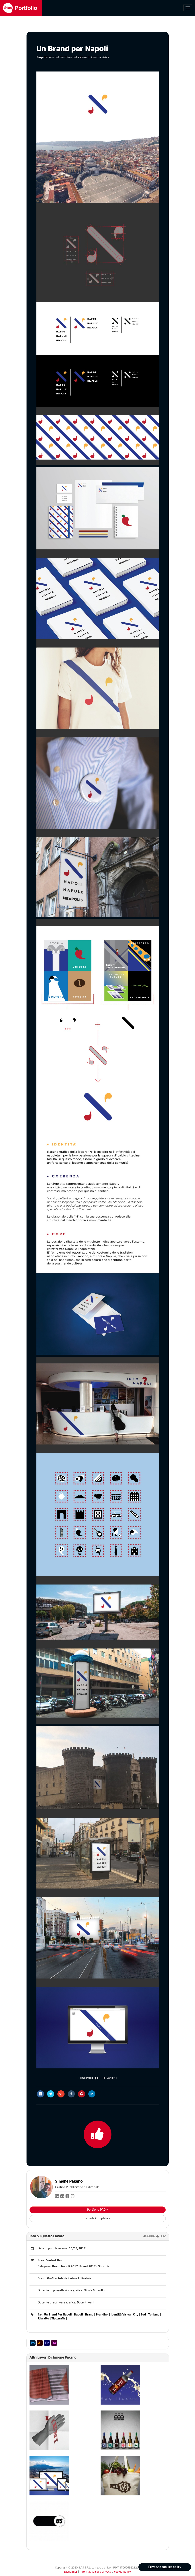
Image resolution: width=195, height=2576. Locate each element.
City (135, 2314)
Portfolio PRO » (97, 2209)
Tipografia (58, 2318)
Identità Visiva (121, 2314)
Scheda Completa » (97, 2218)
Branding (102, 2314)
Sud (143, 2314)
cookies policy (171, 2567)
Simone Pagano (69, 2181)
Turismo (153, 2314)
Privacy (153, 2567)
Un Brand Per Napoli (58, 2314)
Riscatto (43, 2318)
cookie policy (122, 2572)
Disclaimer (70, 2572)
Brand (89, 2314)
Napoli (78, 2314)
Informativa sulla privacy (96, 2572)
